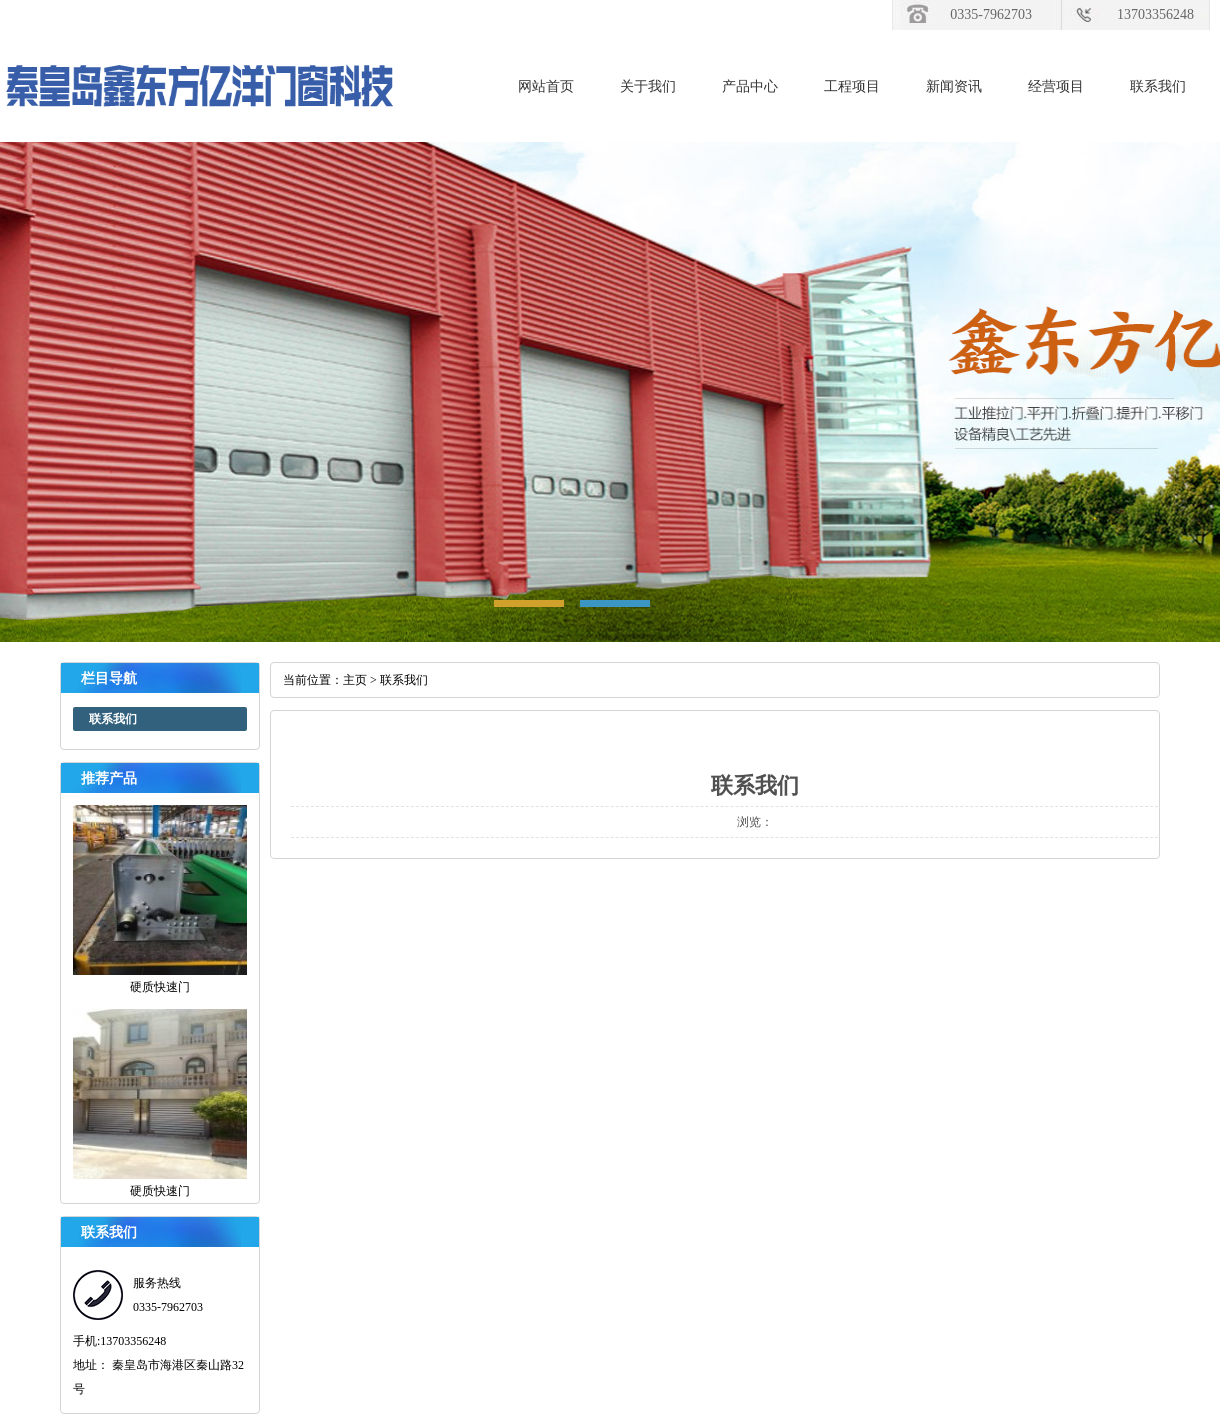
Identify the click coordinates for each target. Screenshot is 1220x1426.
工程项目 (852, 86)
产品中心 (750, 86)
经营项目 (1056, 86)
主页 (355, 680)
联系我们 (1158, 86)
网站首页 (546, 86)
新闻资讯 (954, 86)
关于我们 (648, 86)
